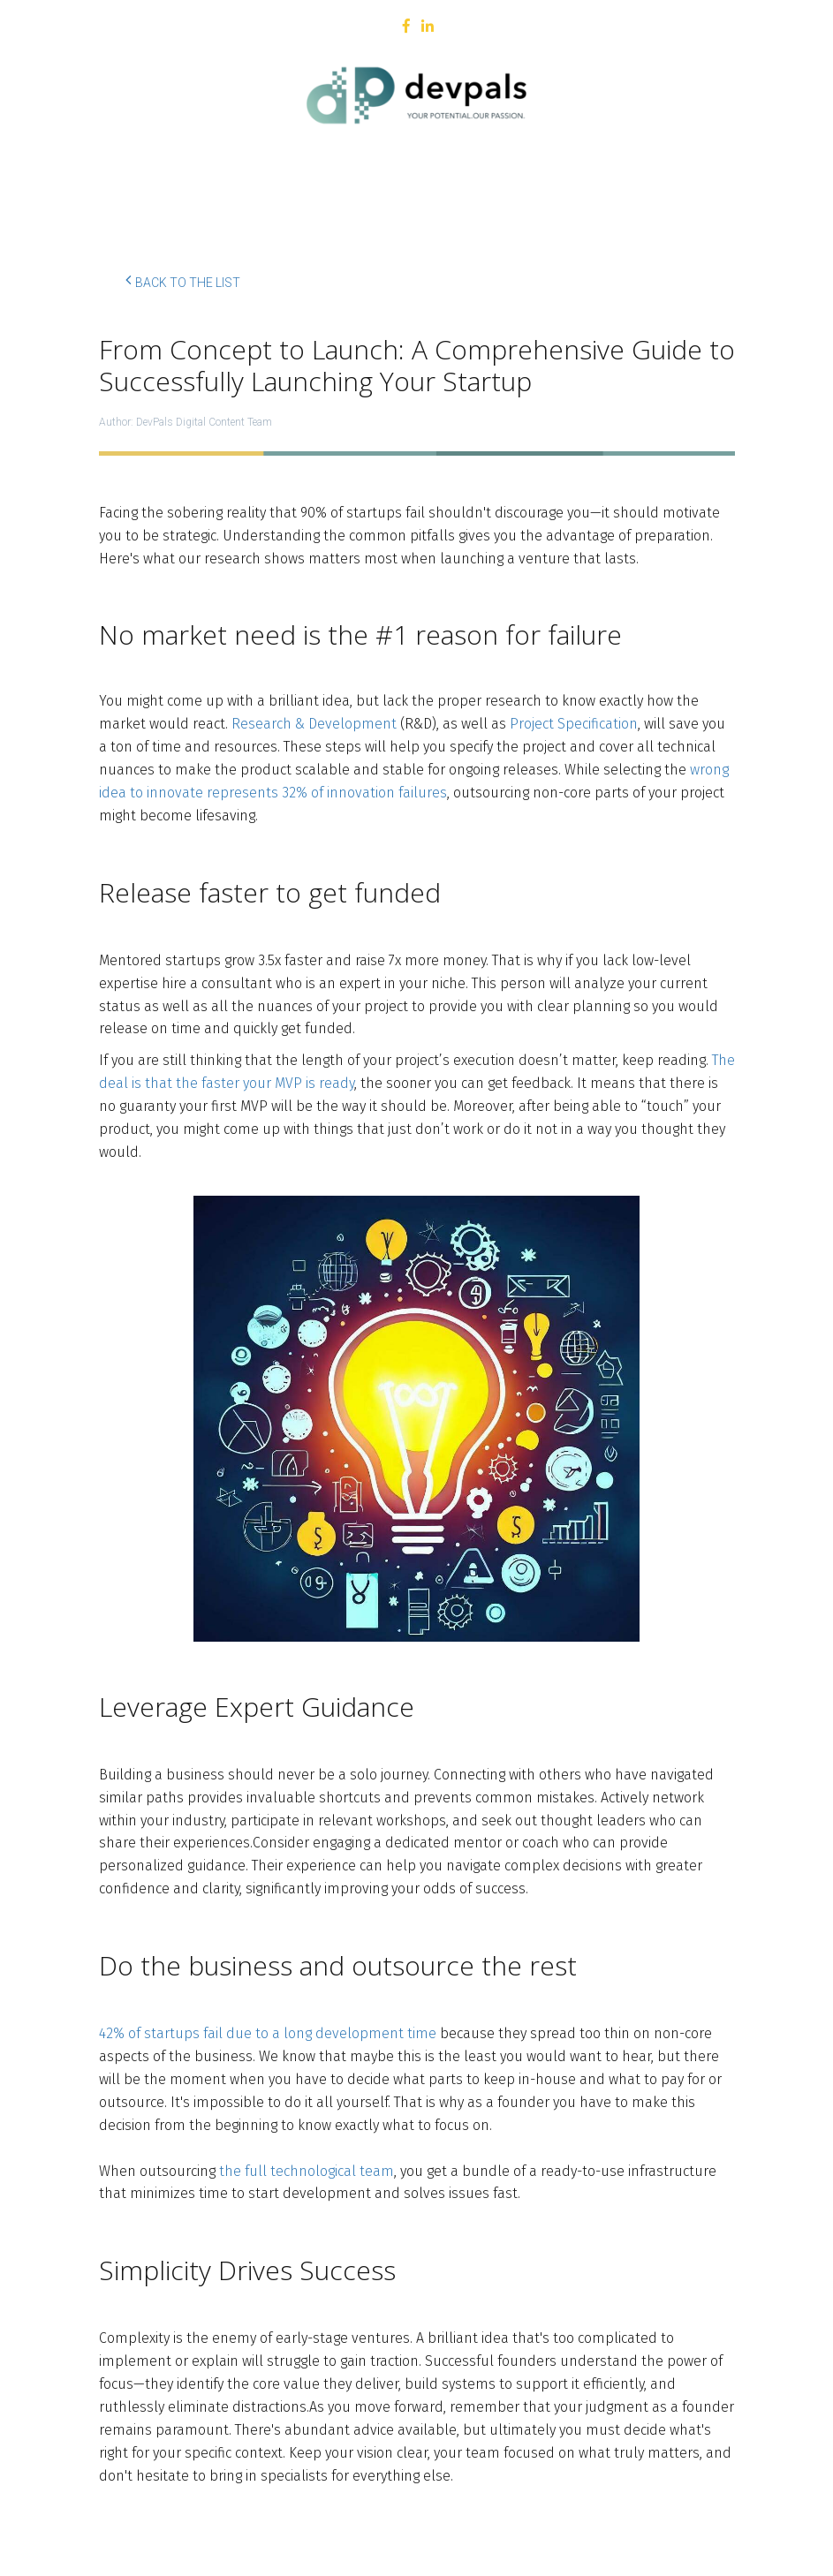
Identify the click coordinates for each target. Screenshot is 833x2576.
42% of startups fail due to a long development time (267, 2033)
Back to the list (182, 280)
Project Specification (574, 723)
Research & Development (314, 723)
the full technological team (306, 2171)
